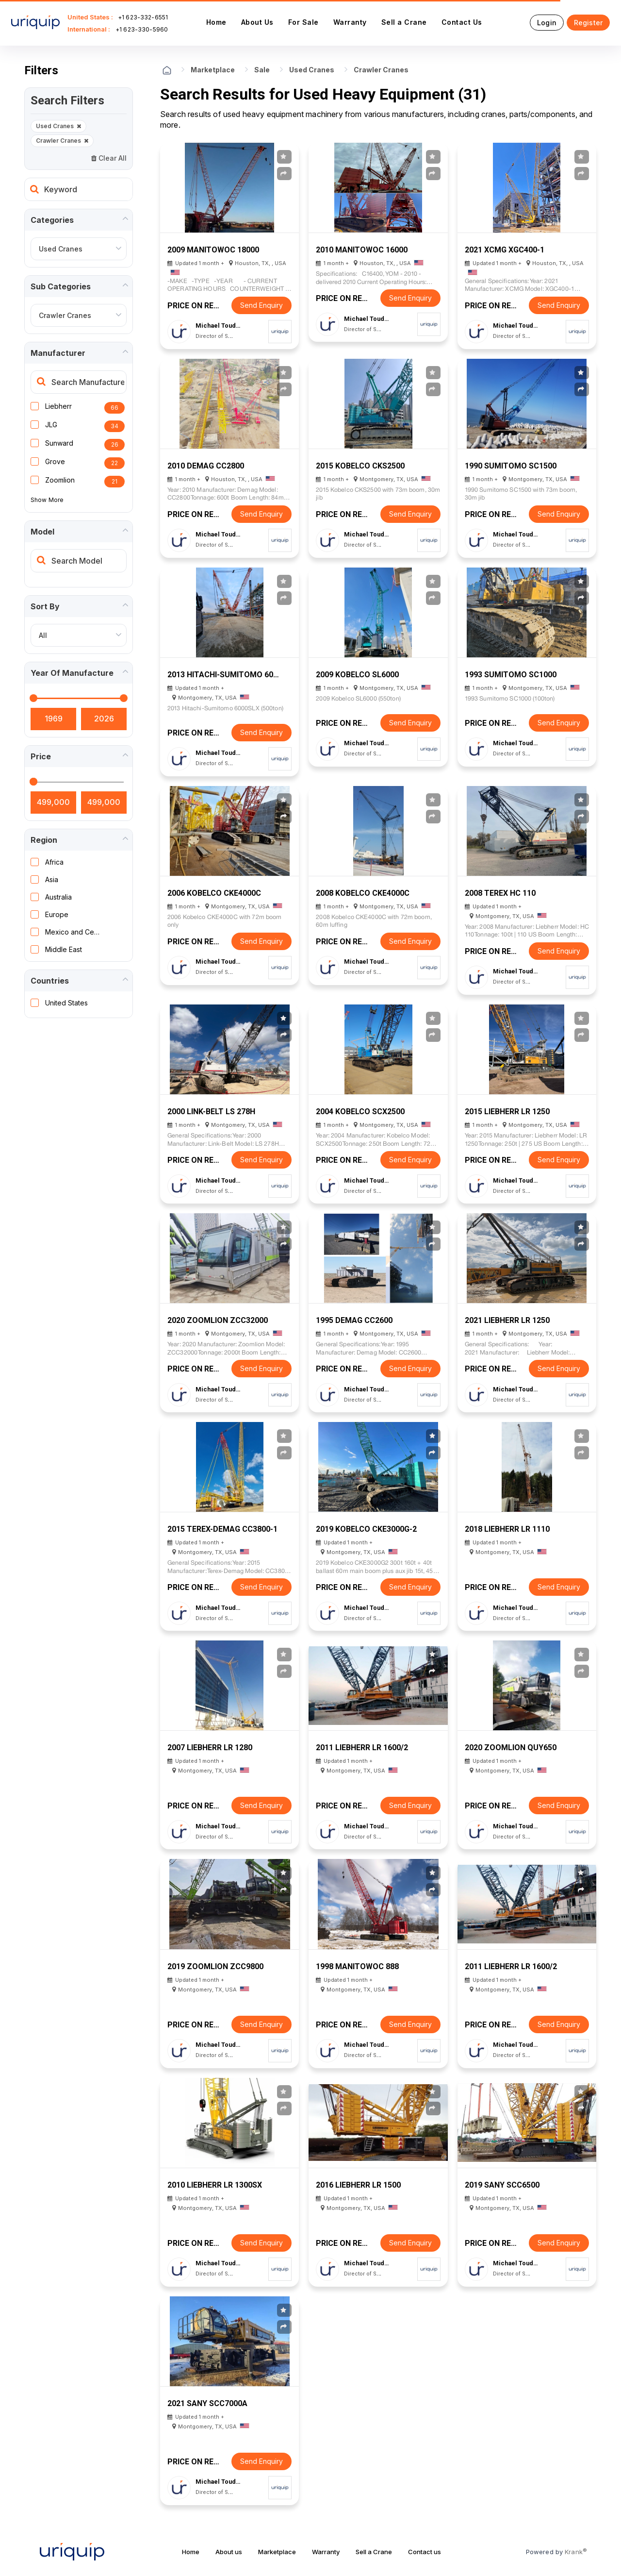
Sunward (59, 443)
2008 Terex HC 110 (500, 893)
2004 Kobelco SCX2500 (360, 1111)
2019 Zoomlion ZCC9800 (215, 1966)
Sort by (45, 606)
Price (41, 756)
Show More (47, 499)
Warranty (350, 22)
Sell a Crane (404, 22)
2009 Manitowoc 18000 (213, 249)
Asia (51, 879)
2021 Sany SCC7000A (207, 2403)
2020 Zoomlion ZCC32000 (217, 1320)
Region (44, 840)
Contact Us (461, 22)
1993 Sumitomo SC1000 (510, 674)
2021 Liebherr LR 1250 (507, 1320)
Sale (262, 70)
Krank (576, 2551)
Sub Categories (61, 286)
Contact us (424, 2552)
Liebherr (58, 406)
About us (228, 2552)
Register (588, 22)
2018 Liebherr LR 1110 (507, 1529)
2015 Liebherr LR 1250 (507, 1111)
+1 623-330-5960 (141, 29)
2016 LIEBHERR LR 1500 (358, 2185)
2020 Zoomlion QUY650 (510, 1747)
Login (546, 22)
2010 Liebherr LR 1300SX (214, 2185)
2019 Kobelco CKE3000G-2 (366, 1529)
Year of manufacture (72, 673)
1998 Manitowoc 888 (357, 1966)
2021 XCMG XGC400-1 (504, 249)
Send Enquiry (261, 305)
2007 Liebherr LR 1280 (209, 1747)
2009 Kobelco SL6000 (357, 674)
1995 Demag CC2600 (354, 1320)
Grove (55, 461)
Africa (54, 862)
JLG (51, 424)
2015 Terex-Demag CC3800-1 (222, 1529)
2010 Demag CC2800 (205, 465)
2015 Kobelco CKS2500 (360, 465)
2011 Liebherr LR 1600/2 (362, 1747)
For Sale (303, 22)
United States (66, 1003)
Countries (50, 981)
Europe (56, 914)
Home (216, 22)
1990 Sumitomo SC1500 (510, 465)
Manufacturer (58, 353)
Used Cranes (58, 126)
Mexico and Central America (74, 932)
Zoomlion (60, 480)
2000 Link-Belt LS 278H (211, 1111)
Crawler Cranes (62, 141)
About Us (257, 22)
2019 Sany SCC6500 (502, 2185)
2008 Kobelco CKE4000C (362, 893)
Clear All (109, 158)
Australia (58, 897)
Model (42, 531)
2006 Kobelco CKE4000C (214, 893)
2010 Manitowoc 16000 (362, 249)
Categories (52, 220)
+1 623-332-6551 (143, 17)
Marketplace (213, 70)
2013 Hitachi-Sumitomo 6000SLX (223, 674)
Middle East (63, 949)
